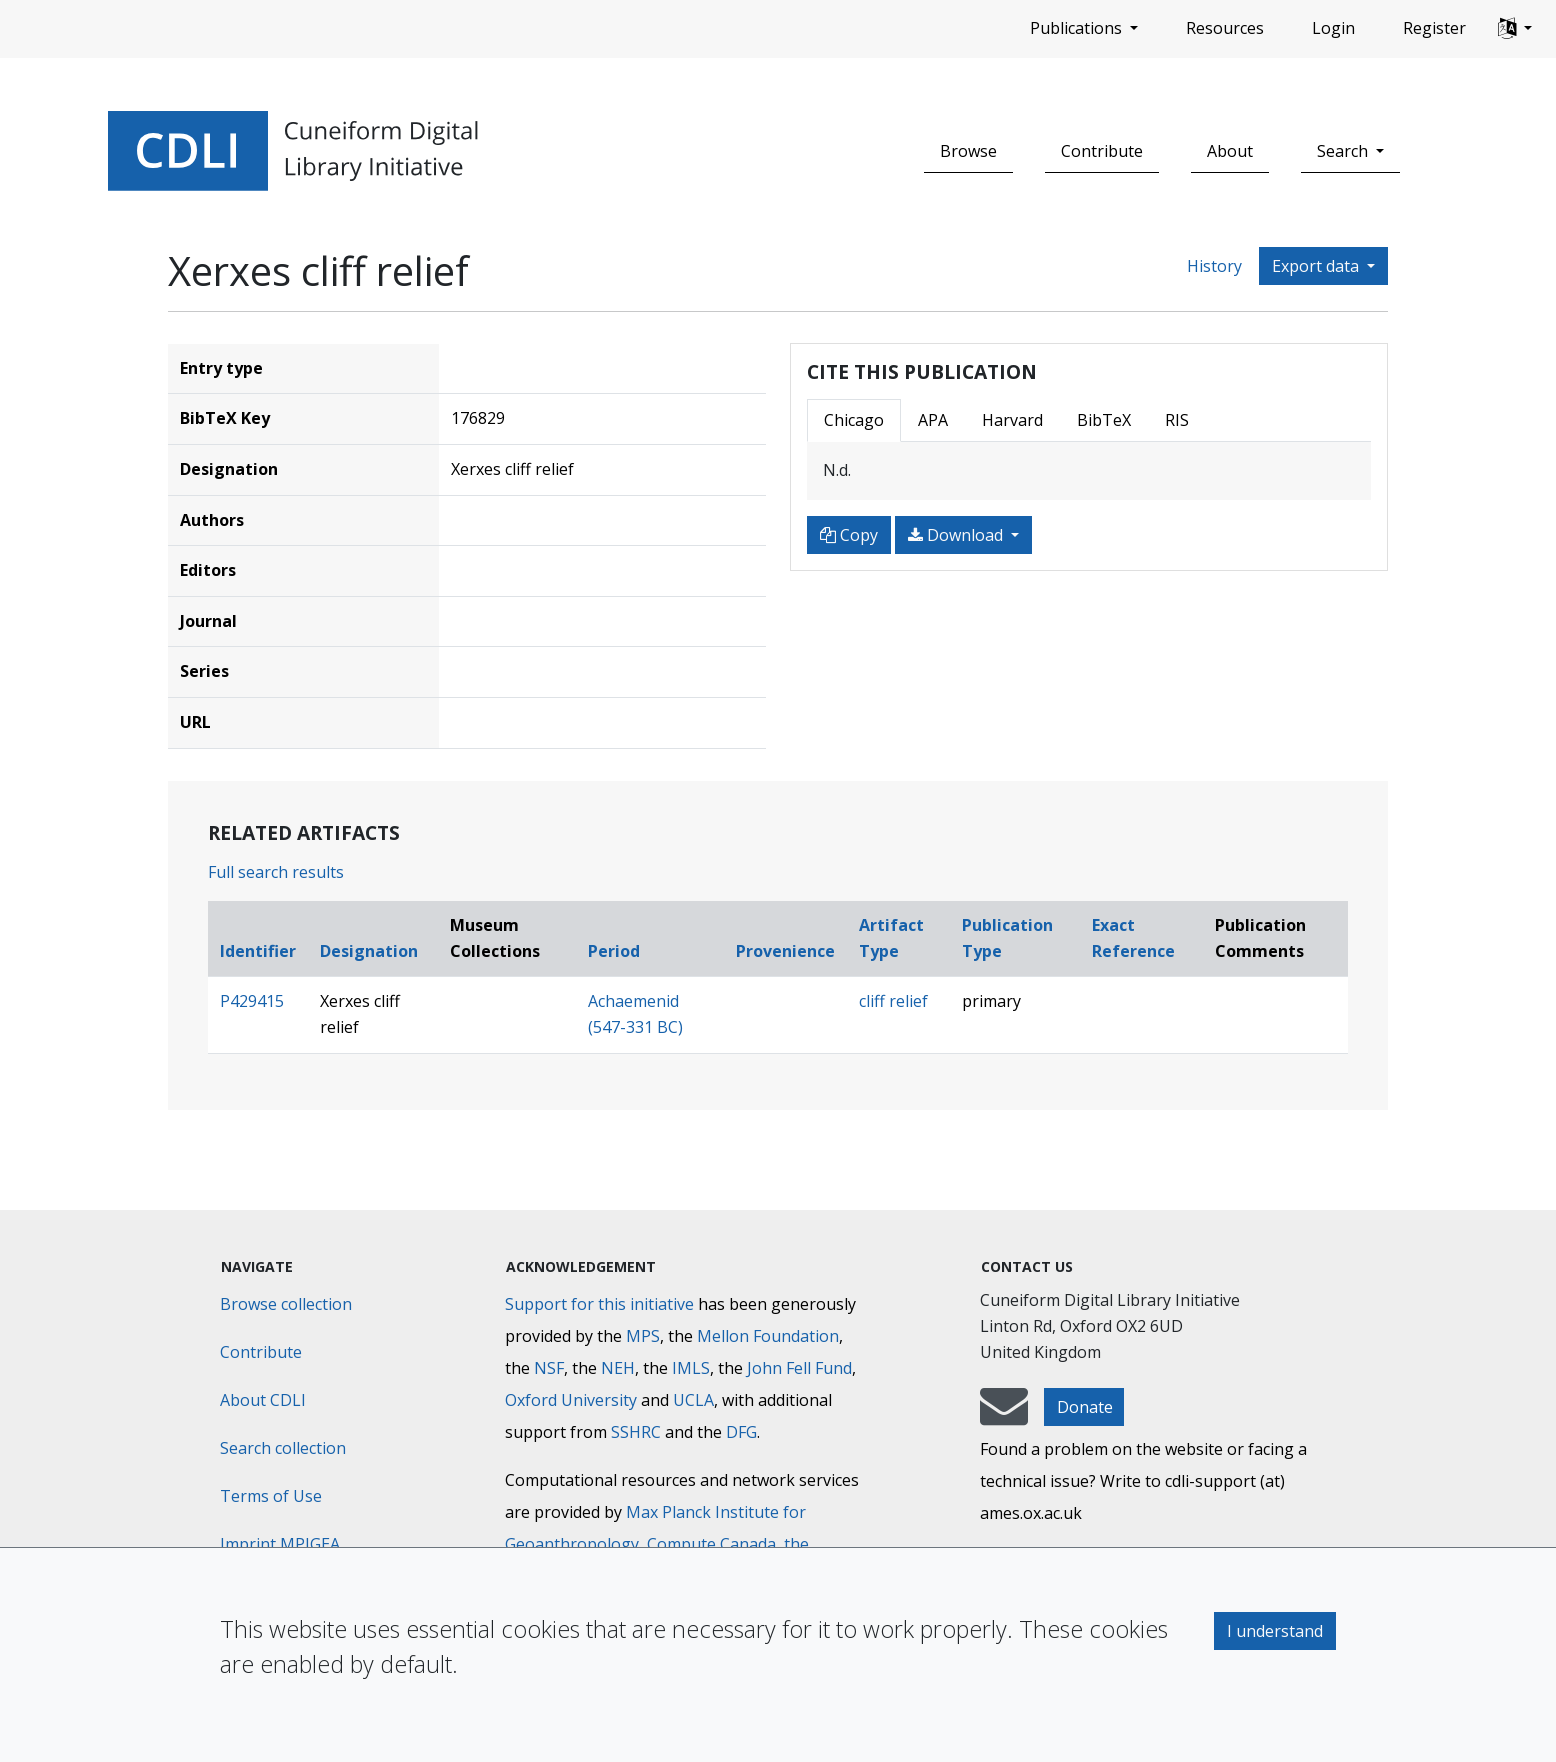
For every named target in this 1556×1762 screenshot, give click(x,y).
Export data (1317, 266)
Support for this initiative (599, 1304)
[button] (1515, 29)
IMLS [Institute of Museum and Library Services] (691, 1368)
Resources (1225, 28)
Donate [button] (1085, 1407)
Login (1333, 28)
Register (1434, 28)
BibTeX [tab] (1104, 420)
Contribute (1102, 151)
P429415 (252, 1001)
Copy (849, 535)
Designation (369, 951)
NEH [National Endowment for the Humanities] (618, 1368)
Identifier (258, 951)
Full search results (276, 872)
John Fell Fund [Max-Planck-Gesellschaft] (799, 1368)
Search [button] (1344, 151)
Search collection (283, 1448)
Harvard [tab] (1012, 420)
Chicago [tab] (854, 420)
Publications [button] (1078, 28)
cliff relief (893, 1001)
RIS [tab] (1177, 420)
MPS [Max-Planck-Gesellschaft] (643, 1336)
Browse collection (286, 1304)
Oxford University (571, 1400)
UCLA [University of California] (693, 1400)
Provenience (785, 951)
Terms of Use (271, 1496)
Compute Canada (711, 1544)
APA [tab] (933, 420)
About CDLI (263, 1400)
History (1214, 266)
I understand (1275, 1631)
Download (957, 535)
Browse (968, 151)
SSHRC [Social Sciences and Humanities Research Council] (636, 1432)
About (1230, 151)
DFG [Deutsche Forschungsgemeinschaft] (741, 1432)
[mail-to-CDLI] (1004, 1416)
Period (614, 951)
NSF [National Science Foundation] (549, 1368)
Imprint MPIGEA (280, 1544)
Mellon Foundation (768, 1336)
